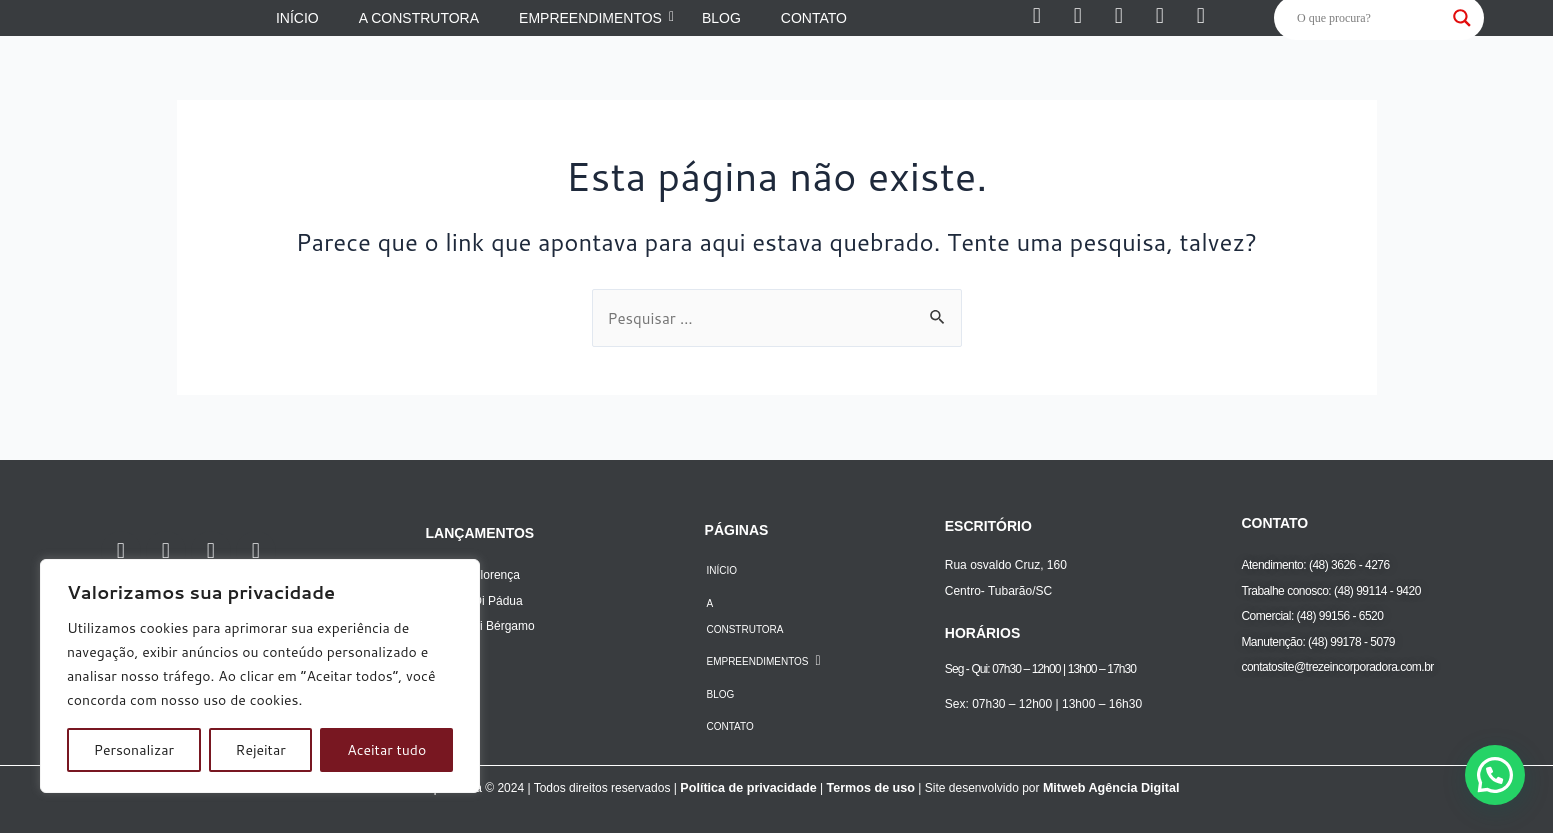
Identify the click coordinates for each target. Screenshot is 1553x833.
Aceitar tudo (386, 750)
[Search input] (1370, 18)
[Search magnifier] (1462, 18)
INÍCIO (721, 570)
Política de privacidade (751, 788)
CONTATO (729, 726)
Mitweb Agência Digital (1106, 788)
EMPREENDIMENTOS (763, 661)
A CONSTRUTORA (744, 616)
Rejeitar (261, 750)
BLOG (720, 694)
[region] (260, 676)
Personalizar (134, 750)
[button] (1495, 775)
